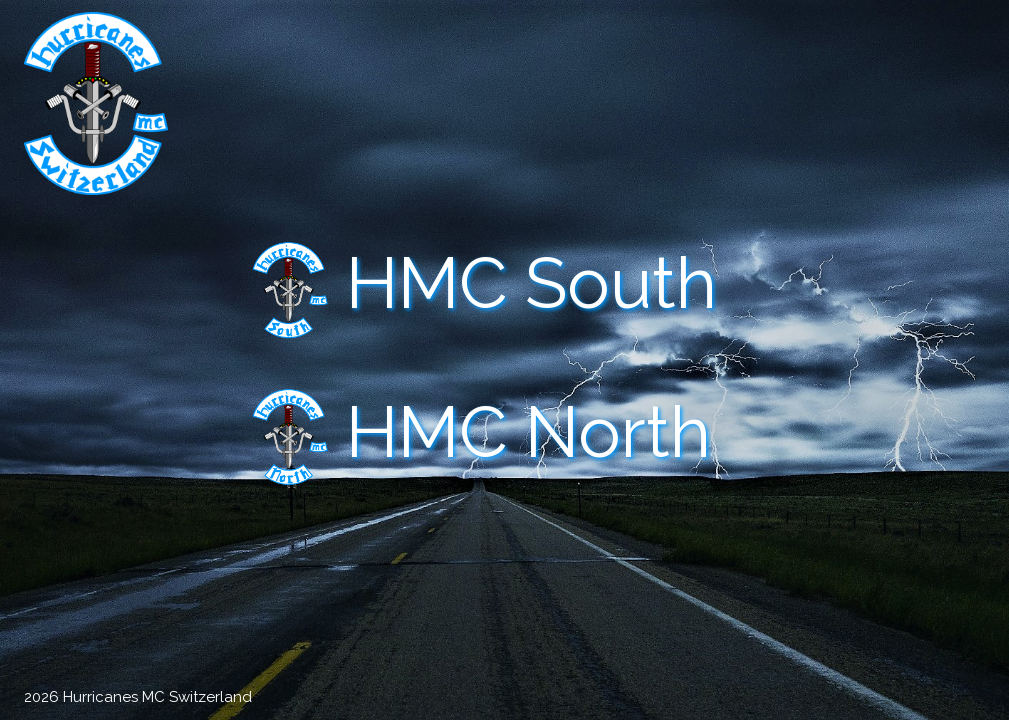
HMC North (528, 432)
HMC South (531, 283)
